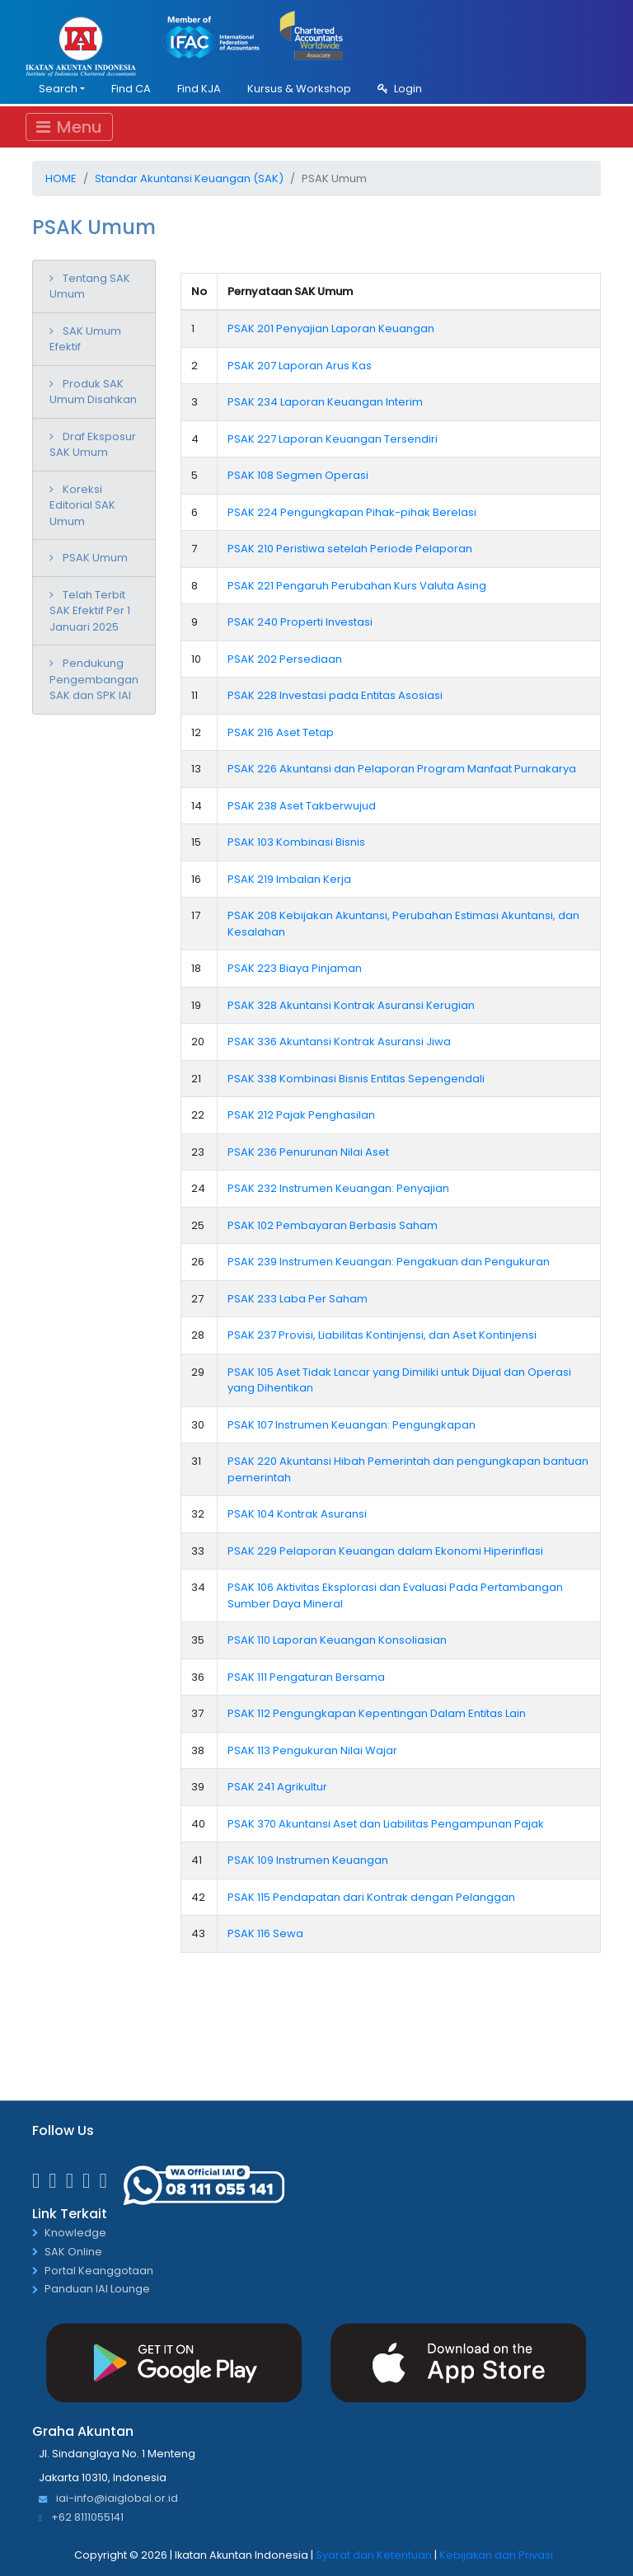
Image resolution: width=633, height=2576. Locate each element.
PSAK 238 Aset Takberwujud (301, 806)
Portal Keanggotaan (99, 2271)
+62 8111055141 (81, 2518)
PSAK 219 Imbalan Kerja (289, 879)
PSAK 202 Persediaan (284, 659)
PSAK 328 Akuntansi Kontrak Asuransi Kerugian (351, 1005)
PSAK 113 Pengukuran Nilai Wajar (312, 1750)
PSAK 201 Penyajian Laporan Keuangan (330, 328)
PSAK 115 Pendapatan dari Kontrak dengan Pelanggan (371, 1897)
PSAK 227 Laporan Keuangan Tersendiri (332, 439)
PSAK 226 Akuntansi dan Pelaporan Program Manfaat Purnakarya (401, 769)
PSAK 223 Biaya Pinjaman (294, 968)
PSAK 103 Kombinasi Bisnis (296, 842)
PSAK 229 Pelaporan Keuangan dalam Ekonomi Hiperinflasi (385, 1551)
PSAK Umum (95, 557)
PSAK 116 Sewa (265, 1933)
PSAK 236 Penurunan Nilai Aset (308, 1152)
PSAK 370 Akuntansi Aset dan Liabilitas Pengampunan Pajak (385, 1824)
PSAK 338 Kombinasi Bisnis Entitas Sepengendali (356, 1078)
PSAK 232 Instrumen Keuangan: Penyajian (338, 1188)
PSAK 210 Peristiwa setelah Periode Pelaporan (349, 548)
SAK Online (73, 2252)
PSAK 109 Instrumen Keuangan (307, 1860)
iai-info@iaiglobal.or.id (108, 2499)
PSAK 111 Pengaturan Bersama (306, 1677)
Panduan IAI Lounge (97, 2289)
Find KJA (199, 88)
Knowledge (75, 2233)
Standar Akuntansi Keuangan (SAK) (189, 178)
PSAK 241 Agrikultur (277, 1787)
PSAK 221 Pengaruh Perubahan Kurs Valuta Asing (356, 586)
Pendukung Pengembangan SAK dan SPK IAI (93, 679)
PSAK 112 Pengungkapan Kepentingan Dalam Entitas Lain (376, 1713)
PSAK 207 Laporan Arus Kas (299, 365)
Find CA (131, 88)
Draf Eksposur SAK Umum (92, 445)
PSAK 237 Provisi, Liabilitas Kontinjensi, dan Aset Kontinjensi (382, 1335)
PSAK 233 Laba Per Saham (297, 1299)
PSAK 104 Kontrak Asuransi (297, 1514)
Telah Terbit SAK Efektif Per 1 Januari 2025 (89, 611)
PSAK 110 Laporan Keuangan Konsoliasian (337, 1640)
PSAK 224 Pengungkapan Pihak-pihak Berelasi (351, 512)
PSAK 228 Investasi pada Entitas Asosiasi (335, 695)
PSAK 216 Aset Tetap (280, 732)
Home (61, 178)
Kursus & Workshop (299, 88)
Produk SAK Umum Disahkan (93, 392)
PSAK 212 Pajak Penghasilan (301, 1115)
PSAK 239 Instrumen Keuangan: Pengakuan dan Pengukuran (388, 1261)
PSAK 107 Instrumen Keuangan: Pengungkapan (351, 1425)
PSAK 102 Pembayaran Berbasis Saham (332, 1225)
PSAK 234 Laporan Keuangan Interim (325, 402)
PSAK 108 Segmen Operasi (297, 475)
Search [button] (58, 88)
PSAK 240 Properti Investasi (300, 622)
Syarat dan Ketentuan (374, 2555)
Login (399, 88)
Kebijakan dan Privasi (496, 2555)
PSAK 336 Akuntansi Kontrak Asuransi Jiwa (339, 1041)
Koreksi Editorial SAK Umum (82, 505)
